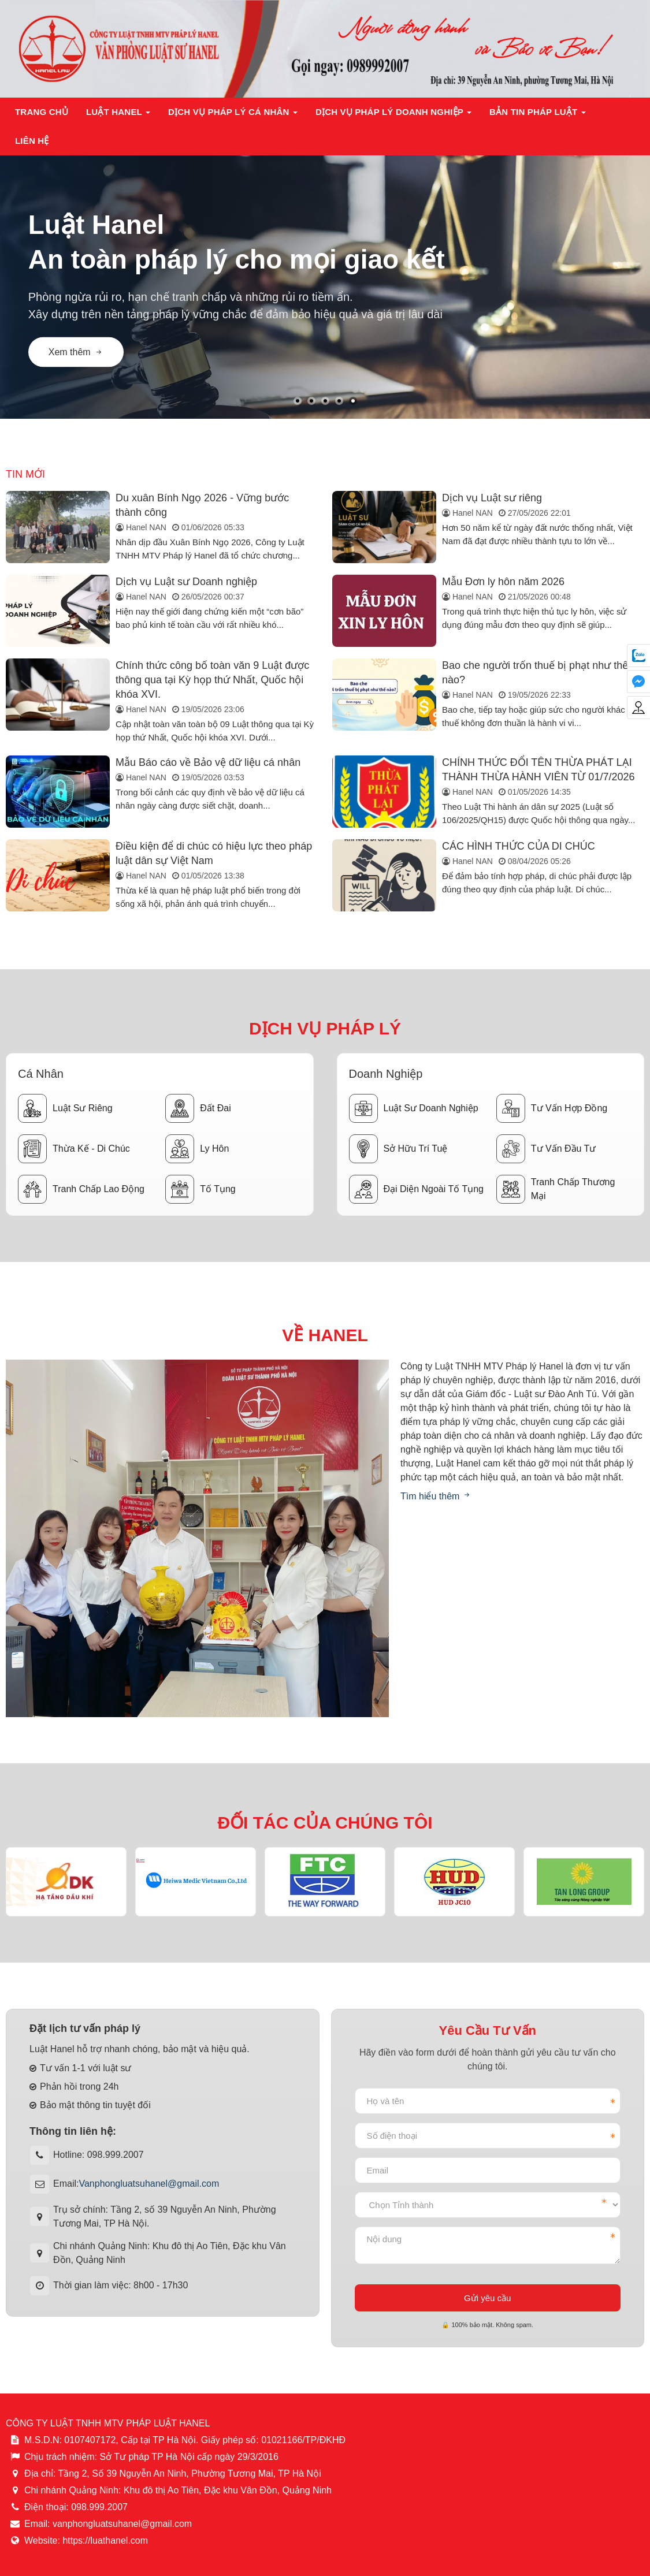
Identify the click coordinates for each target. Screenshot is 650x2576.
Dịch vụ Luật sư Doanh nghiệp (186, 581)
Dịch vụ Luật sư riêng (492, 498)
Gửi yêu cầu (487, 2298)
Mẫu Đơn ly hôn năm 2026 (503, 581)
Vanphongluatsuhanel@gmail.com (149, 2183)
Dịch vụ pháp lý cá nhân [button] (233, 115)
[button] (298, 401)
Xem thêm (76, 351)
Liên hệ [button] (32, 141)
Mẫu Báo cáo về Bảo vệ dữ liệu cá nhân (208, 762)
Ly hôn (197, 1148)
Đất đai (198, 1108)
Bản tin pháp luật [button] (537, 115)
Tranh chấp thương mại (555, 1189)
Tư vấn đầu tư (546, 1148)
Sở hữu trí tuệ (398, 1148)
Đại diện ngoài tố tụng (416, 1189)
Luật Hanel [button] (118, 115)
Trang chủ (41, 112)
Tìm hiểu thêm (435, 1496)
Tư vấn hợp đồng (551, 1108)
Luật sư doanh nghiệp (413, 1108)
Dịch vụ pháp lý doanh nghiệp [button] (393, 115)
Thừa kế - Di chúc (74, 1148)
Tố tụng (200, 1189)
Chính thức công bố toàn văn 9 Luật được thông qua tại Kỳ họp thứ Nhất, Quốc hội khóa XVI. (212, 680)
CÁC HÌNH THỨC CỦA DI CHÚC (518, 846)
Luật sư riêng (65, 1108)
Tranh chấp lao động (81, 1189)
